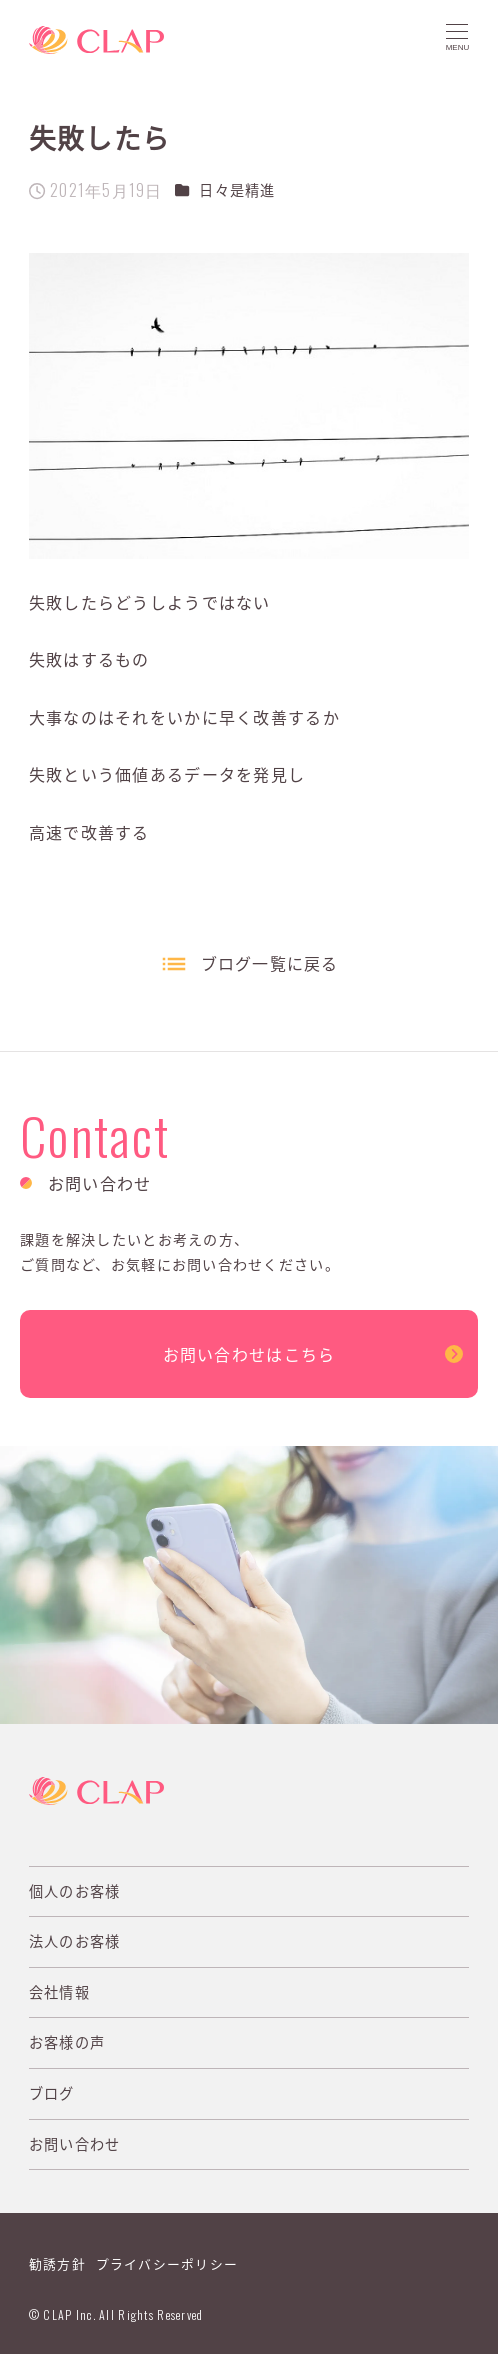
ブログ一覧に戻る (270, 963)
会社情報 (59, 1992)
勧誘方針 (57, 2263)
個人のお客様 (75, 1891)
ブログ (52, 2093)
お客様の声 (67, 2042)
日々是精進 (237, 190)
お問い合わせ (75, 2144)
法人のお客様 (75, 1941)
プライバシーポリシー (167, 2263)
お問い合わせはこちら (249, 1354)
